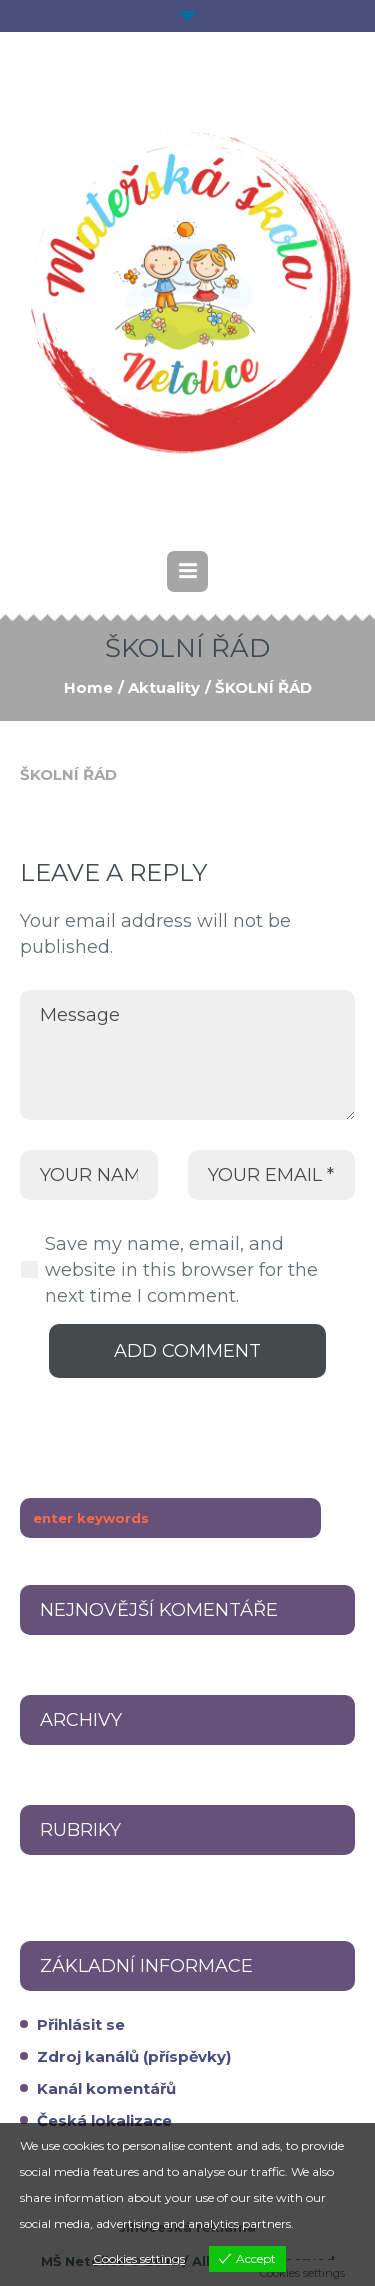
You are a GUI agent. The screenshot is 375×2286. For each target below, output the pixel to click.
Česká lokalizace (104, 2120)
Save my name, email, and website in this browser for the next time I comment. (181, 1270)
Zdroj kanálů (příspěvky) (134, 2056)
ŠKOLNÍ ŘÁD (68, 774)
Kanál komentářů (106, 2088)
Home (88, 687)
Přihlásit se (81, 2024)
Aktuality (164, 687)
